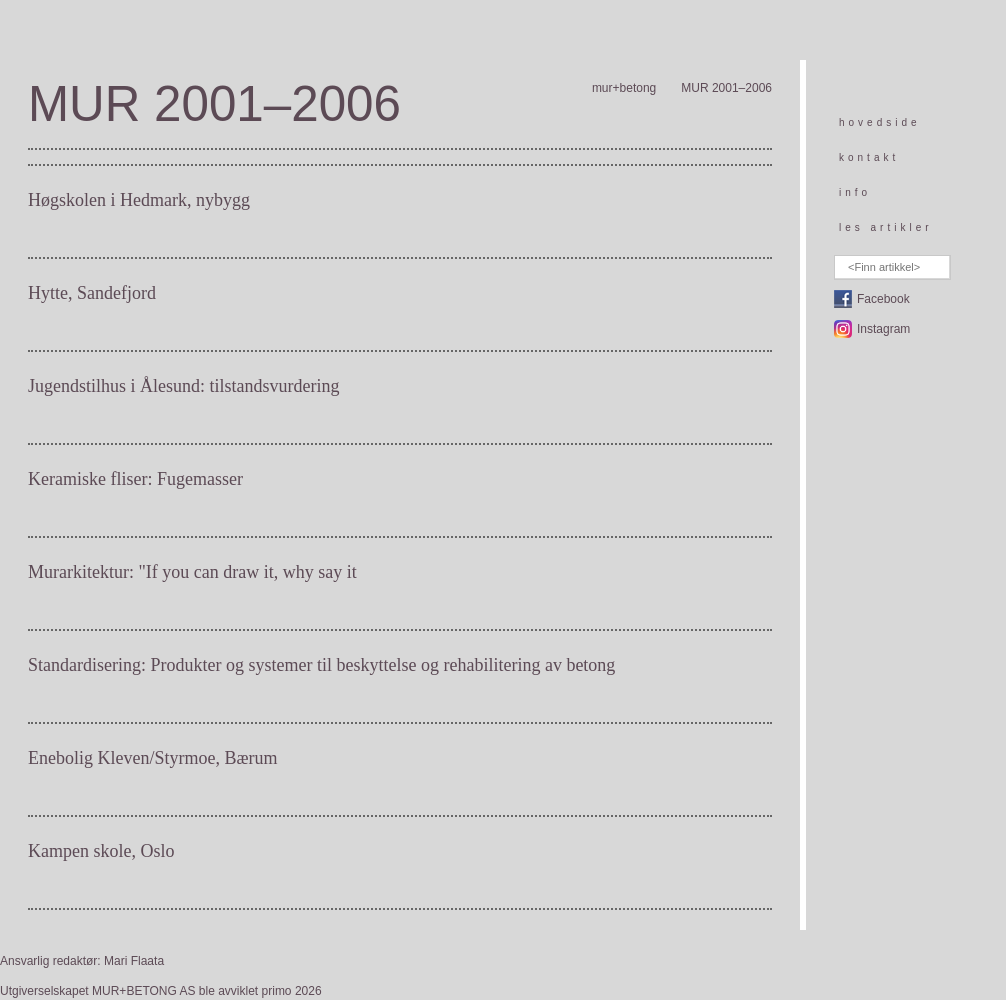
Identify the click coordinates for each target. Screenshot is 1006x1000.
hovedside (880, 122)
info (855, 192)
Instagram (883, 329)
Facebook (883, 299)
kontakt (869, 157)
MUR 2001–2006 (726, 88)
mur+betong (624, 88)
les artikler (886, 227)
